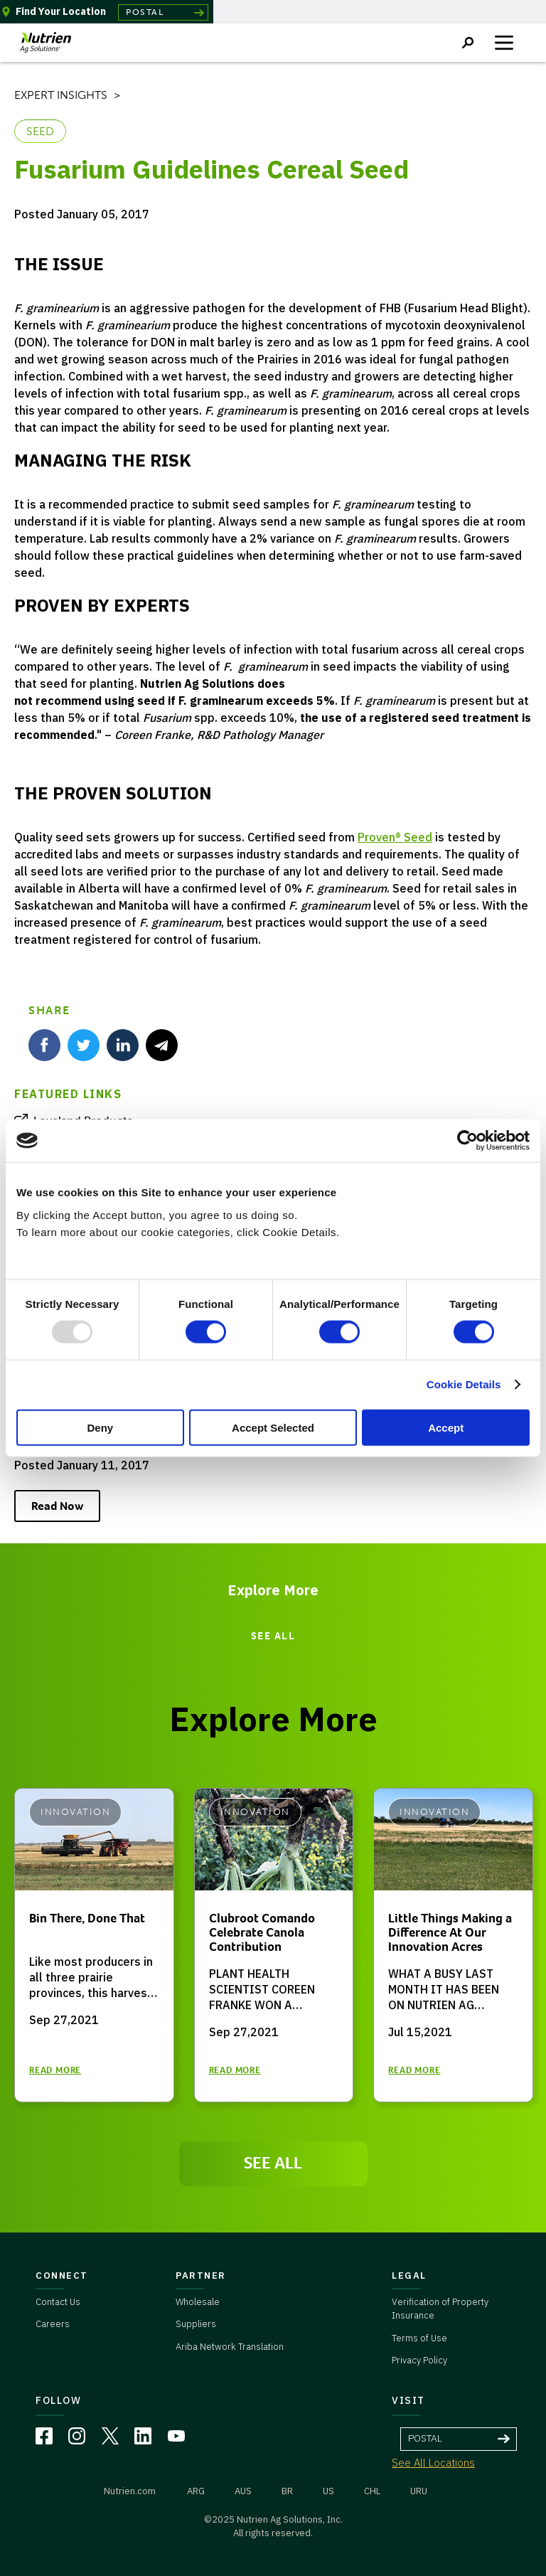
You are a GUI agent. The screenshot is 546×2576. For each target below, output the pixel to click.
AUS (243, 2491)
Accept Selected (273, 1427)
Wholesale (198, 2302)
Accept (446, 1427)
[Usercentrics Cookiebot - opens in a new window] (467, 1140)
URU (418, 2491)
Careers (53, 2324)
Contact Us (58, 2302)
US (328, 2491)
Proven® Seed (395, 837)
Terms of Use (419, 2338)
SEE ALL (273, 1636)
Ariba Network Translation (230, 2347)
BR (287, 2491)
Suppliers (196, 2324)
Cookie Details (464, 1384)
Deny (100, 1427)
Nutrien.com (130, 2491)
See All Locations (433, 2462)
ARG (196, 2491)
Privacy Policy (419, 2360)
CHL (372, 2491)
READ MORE (55, 2070)
